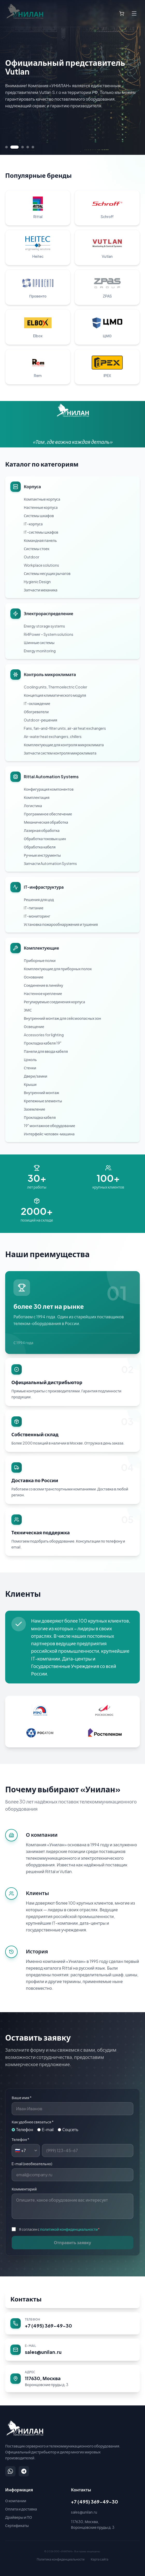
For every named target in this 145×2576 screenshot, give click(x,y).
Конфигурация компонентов (49, 789)
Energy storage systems (44, 626)
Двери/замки (35, 1076)
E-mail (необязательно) (32, 2163)
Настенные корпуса (41, 507)
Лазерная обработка (42, 830)
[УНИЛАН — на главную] (24, 2428)
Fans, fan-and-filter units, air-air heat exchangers (65, 728)
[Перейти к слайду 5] (33, 147)
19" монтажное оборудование (49, 1125)
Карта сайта (99, 2559)
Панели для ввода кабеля (46, 1051)
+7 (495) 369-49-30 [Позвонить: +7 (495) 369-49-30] (94, 2502)
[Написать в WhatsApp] (10, 2471)
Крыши (30, 1084)
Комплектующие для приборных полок (58, 968)
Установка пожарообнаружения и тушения (61, 924)
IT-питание (33, 907)
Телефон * (20, 2139)
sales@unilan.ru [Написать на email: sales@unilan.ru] (84, 2512)
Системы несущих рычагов (47, 573)
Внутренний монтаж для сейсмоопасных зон (62, 1018)
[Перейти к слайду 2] (14, 147)
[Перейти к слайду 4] (27, 147)
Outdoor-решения (40, 720)
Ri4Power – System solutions (48, 634)
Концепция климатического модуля (55, 695)
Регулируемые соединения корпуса (54, 1001)
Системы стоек (36, 548)
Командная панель (40, 540)
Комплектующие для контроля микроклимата (64, 744)
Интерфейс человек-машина (49, 1133)
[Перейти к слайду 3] (22, 147)
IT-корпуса (33, 523)
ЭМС (28, 1010)
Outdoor (31, 557)
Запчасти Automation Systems (50, 863)
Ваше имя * (22, 2097)
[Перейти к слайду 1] (6, 147)
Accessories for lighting (44, 1034)
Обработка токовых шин (45, 838)
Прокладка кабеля (40, 1117)
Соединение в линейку (43, 985)
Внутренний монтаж (41, 1092)
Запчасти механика (40, 590)
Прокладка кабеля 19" (42, 1043)
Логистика (33, 805)
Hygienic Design (37, 581)
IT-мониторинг (37, 916)
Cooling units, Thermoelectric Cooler (55, 687)
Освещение (34, 1026)
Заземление (34, 1109)
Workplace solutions (41, 565)
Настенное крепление (43, 993)
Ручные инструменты (42, 855)
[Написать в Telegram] (24, 2471)
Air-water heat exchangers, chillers (53, 736)
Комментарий (24, 2189)
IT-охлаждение (37, 703)
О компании (15, 2500)
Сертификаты (17, 2525)
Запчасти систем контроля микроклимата (60, 753)
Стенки (30, 1067)
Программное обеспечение (48, 814)
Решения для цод (39, 899)
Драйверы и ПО (18, 2517)
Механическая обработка (46, 822)
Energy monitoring (40, 650)
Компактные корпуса (42, 499)
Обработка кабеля (40, 847)
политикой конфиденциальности (69, 2229)
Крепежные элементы (43, 1100)
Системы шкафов (39, 515)
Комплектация (36, 797)
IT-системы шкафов (41, 532)
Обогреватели (36, 711)
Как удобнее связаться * (33, 2122)
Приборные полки (40, 960)
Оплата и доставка (21, 2509)
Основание (33, 977)
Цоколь (30, 1059)
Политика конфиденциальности (61, 2559)
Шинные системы (39, 642)
